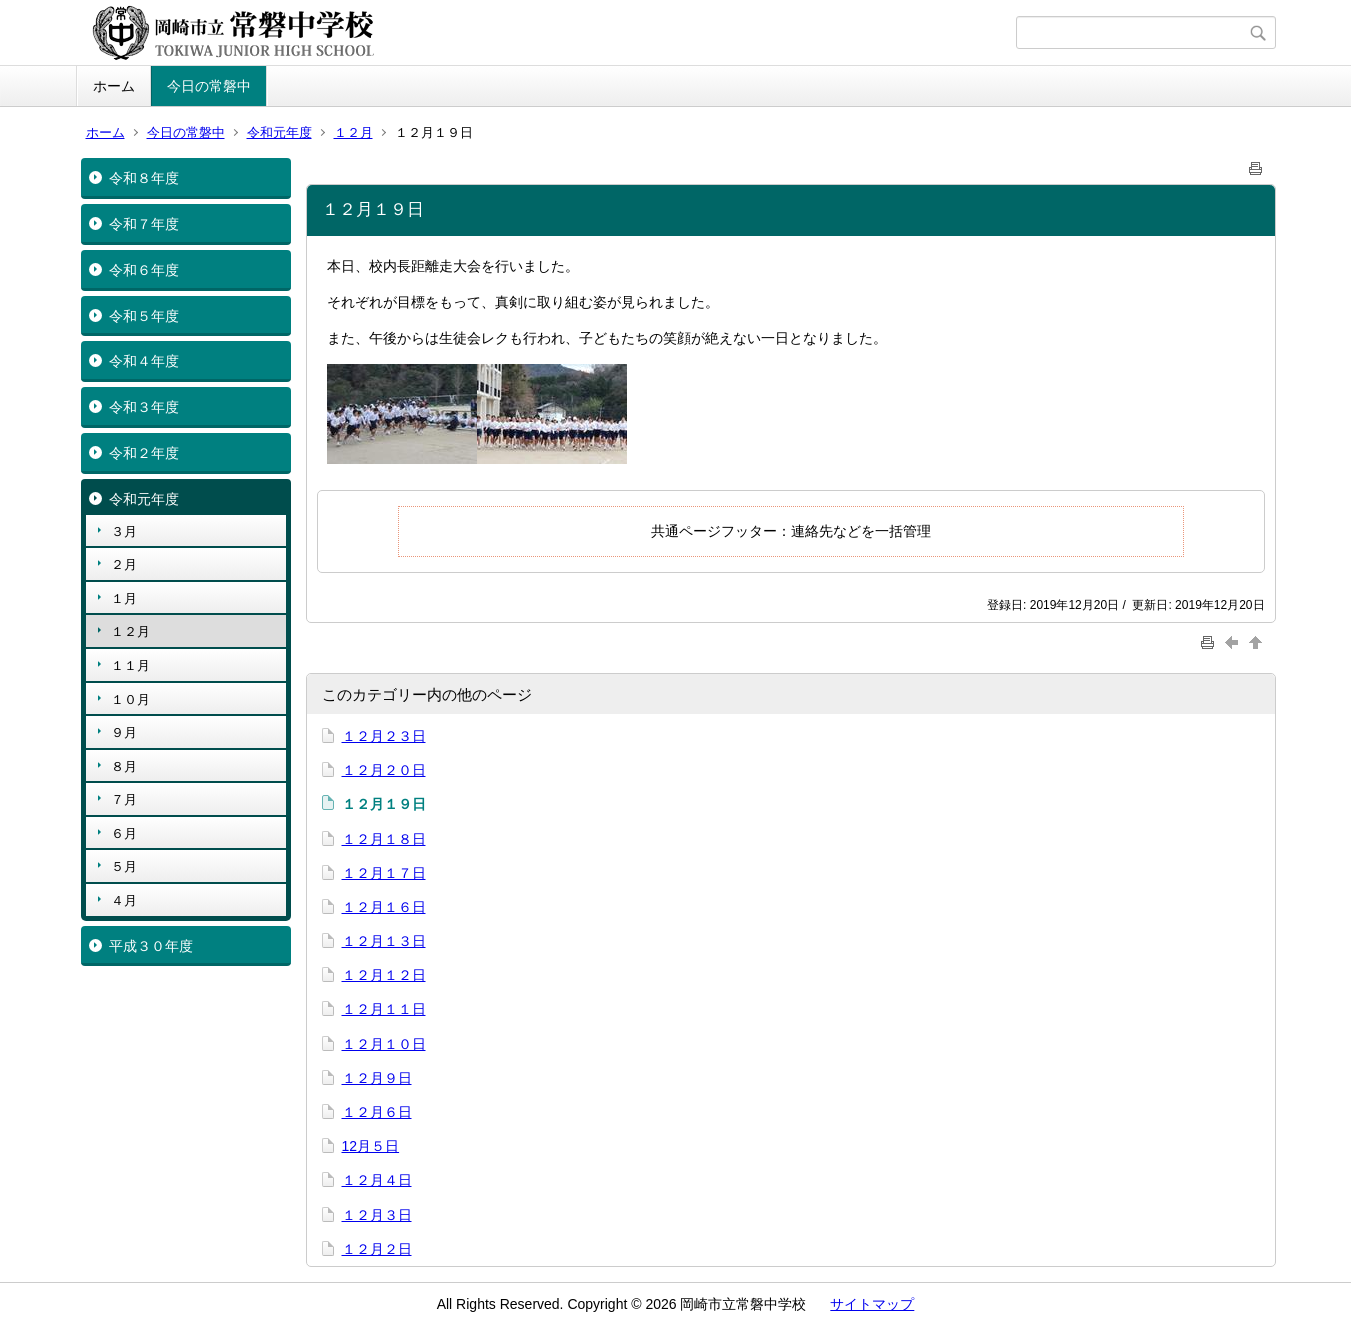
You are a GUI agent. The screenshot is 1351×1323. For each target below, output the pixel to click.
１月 (124, 598)
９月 (124, 732)
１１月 (130, 665)
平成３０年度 (151, 946)
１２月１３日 (384, 941)
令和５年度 (144, 316)
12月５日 (371, 1146)
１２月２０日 (384, 770)
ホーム (114, 86)
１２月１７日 (384, 873)
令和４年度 (144, 361)
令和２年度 (144, 453)
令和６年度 (144, 270)
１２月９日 (377, 1078)
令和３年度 (144, 407)
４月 (124, 900)
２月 (124, 564)
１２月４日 (377, 1180)
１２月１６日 (384, 907)
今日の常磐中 (209, 86)
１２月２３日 (384, 736)
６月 (124, 833)
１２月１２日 (384, 975)
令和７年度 (144, 224)
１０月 (130, 699)
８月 (124, 766)
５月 (124, 866)
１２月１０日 (384, 1044)
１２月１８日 (384, 839)
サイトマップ (872, 1304)
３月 (124, 531)
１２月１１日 (384, 1009)
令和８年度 (144, 178)
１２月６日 (377, 1112)
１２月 (353, 132)
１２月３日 (377, 1215)
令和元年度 (279, 132)
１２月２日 (377, 1249)
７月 (124, 799)
